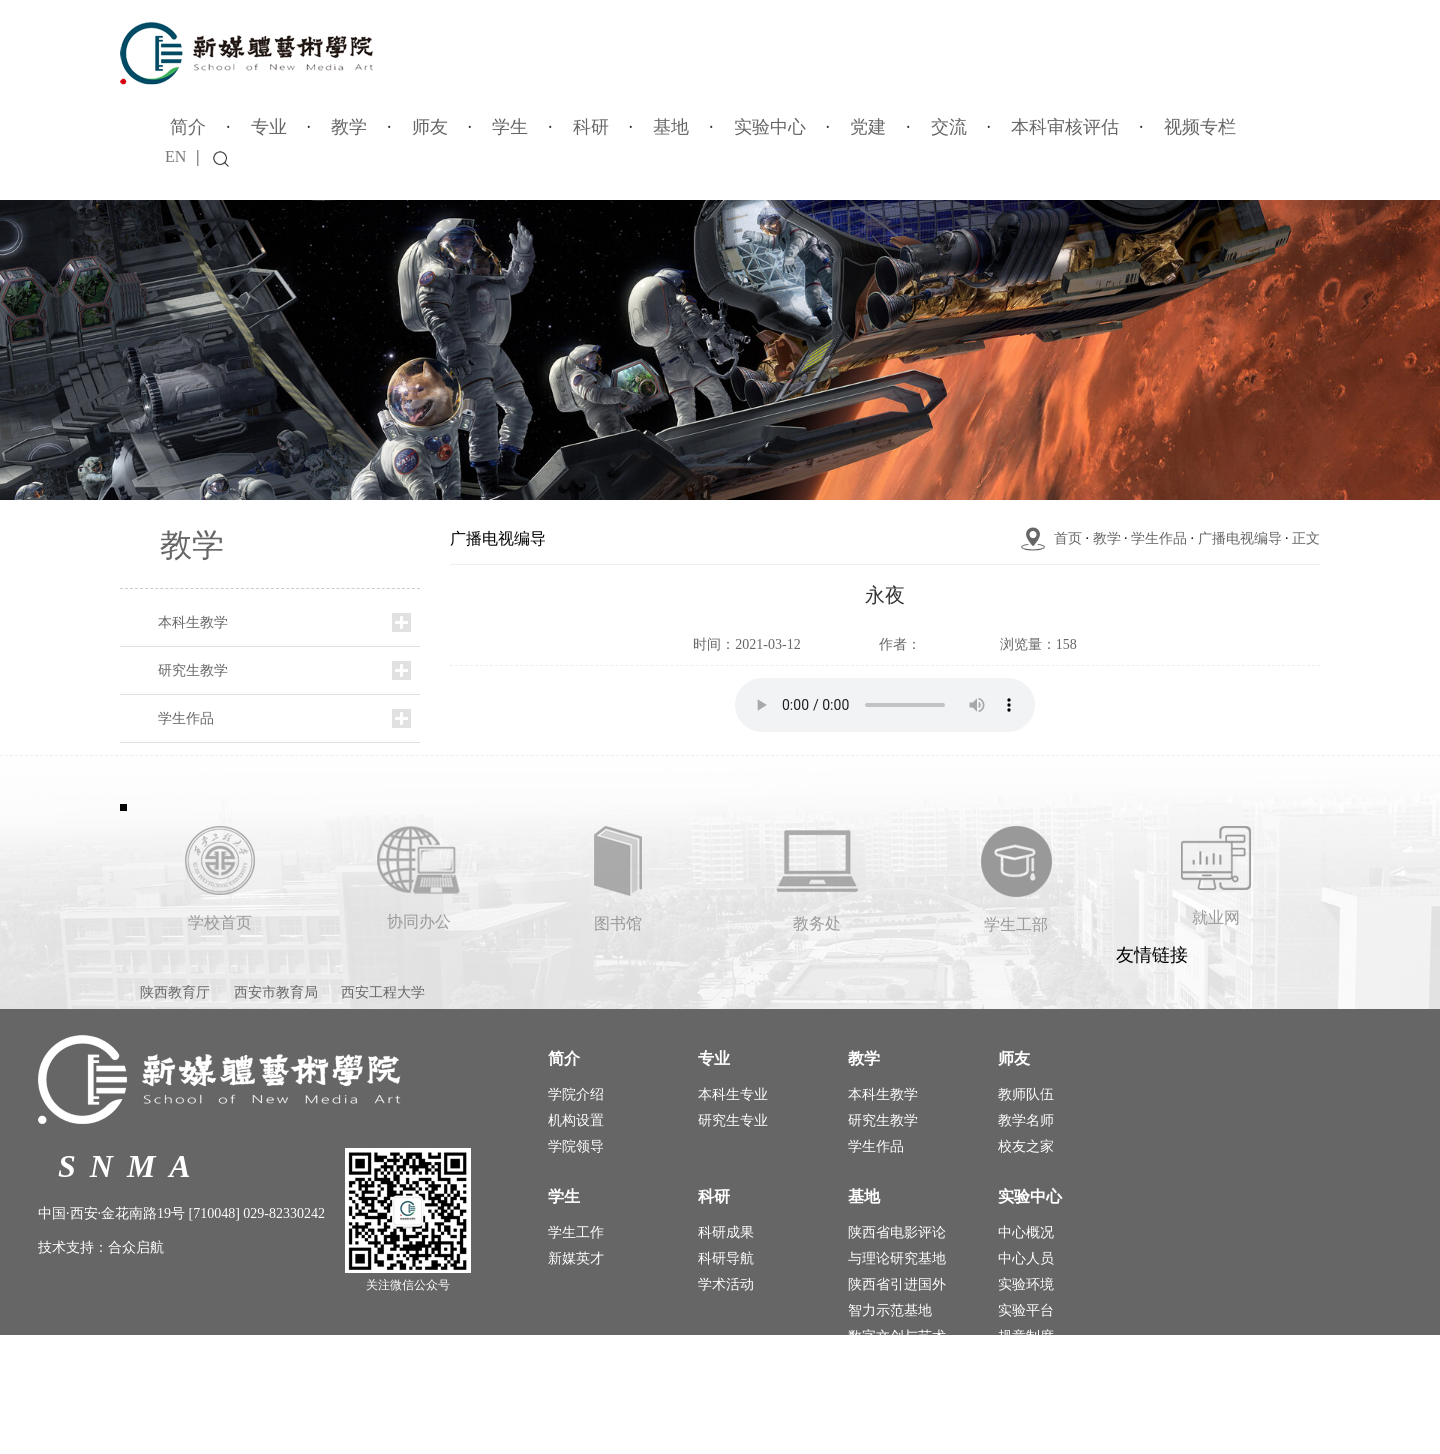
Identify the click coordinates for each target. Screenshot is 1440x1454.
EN (175, 156)
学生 (510, 127)
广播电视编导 (1240, 538)
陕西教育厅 (175, 992)
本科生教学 (193, 622)
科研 (591, 127)
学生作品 (186, 718)
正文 (1306, 538)
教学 (349, 127)
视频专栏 (1200, 127)
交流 (949, 127)
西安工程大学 (383, 992)
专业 (269, 127)
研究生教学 (193, 670)
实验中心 (770, 127)
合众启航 (136, 1247)
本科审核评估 (1065, 127)
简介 (188, 127)
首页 (1068, 538)
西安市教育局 (276, 992)
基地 (671, 127)
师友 (430, 127)
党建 (868, 127)
